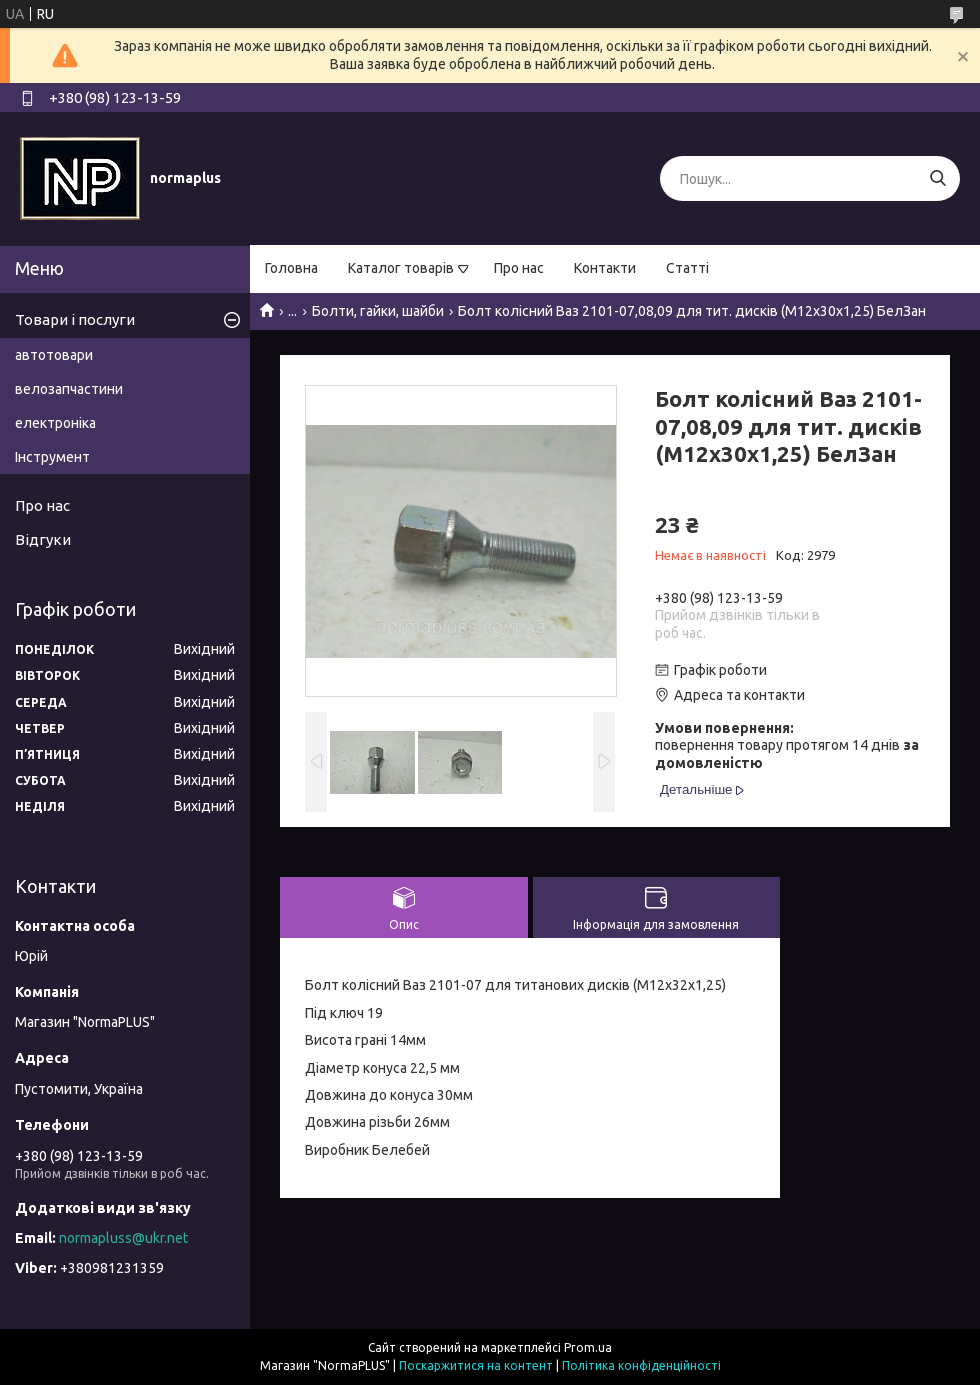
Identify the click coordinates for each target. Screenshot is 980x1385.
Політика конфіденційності (641, 1365)
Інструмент (52, 457)
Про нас (519, 268)
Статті (687, 268)
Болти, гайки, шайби (378, 311)
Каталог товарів (401, 268)
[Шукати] (937, 178)
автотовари (54, 355)
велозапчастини (69, 389)
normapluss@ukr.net (123, 1238)
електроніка (55, 423)
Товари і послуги (75, 319)
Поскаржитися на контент (476, 1365)
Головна (291, 268)
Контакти (605, 268)
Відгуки (43, 539)
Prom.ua (588, 1347)
